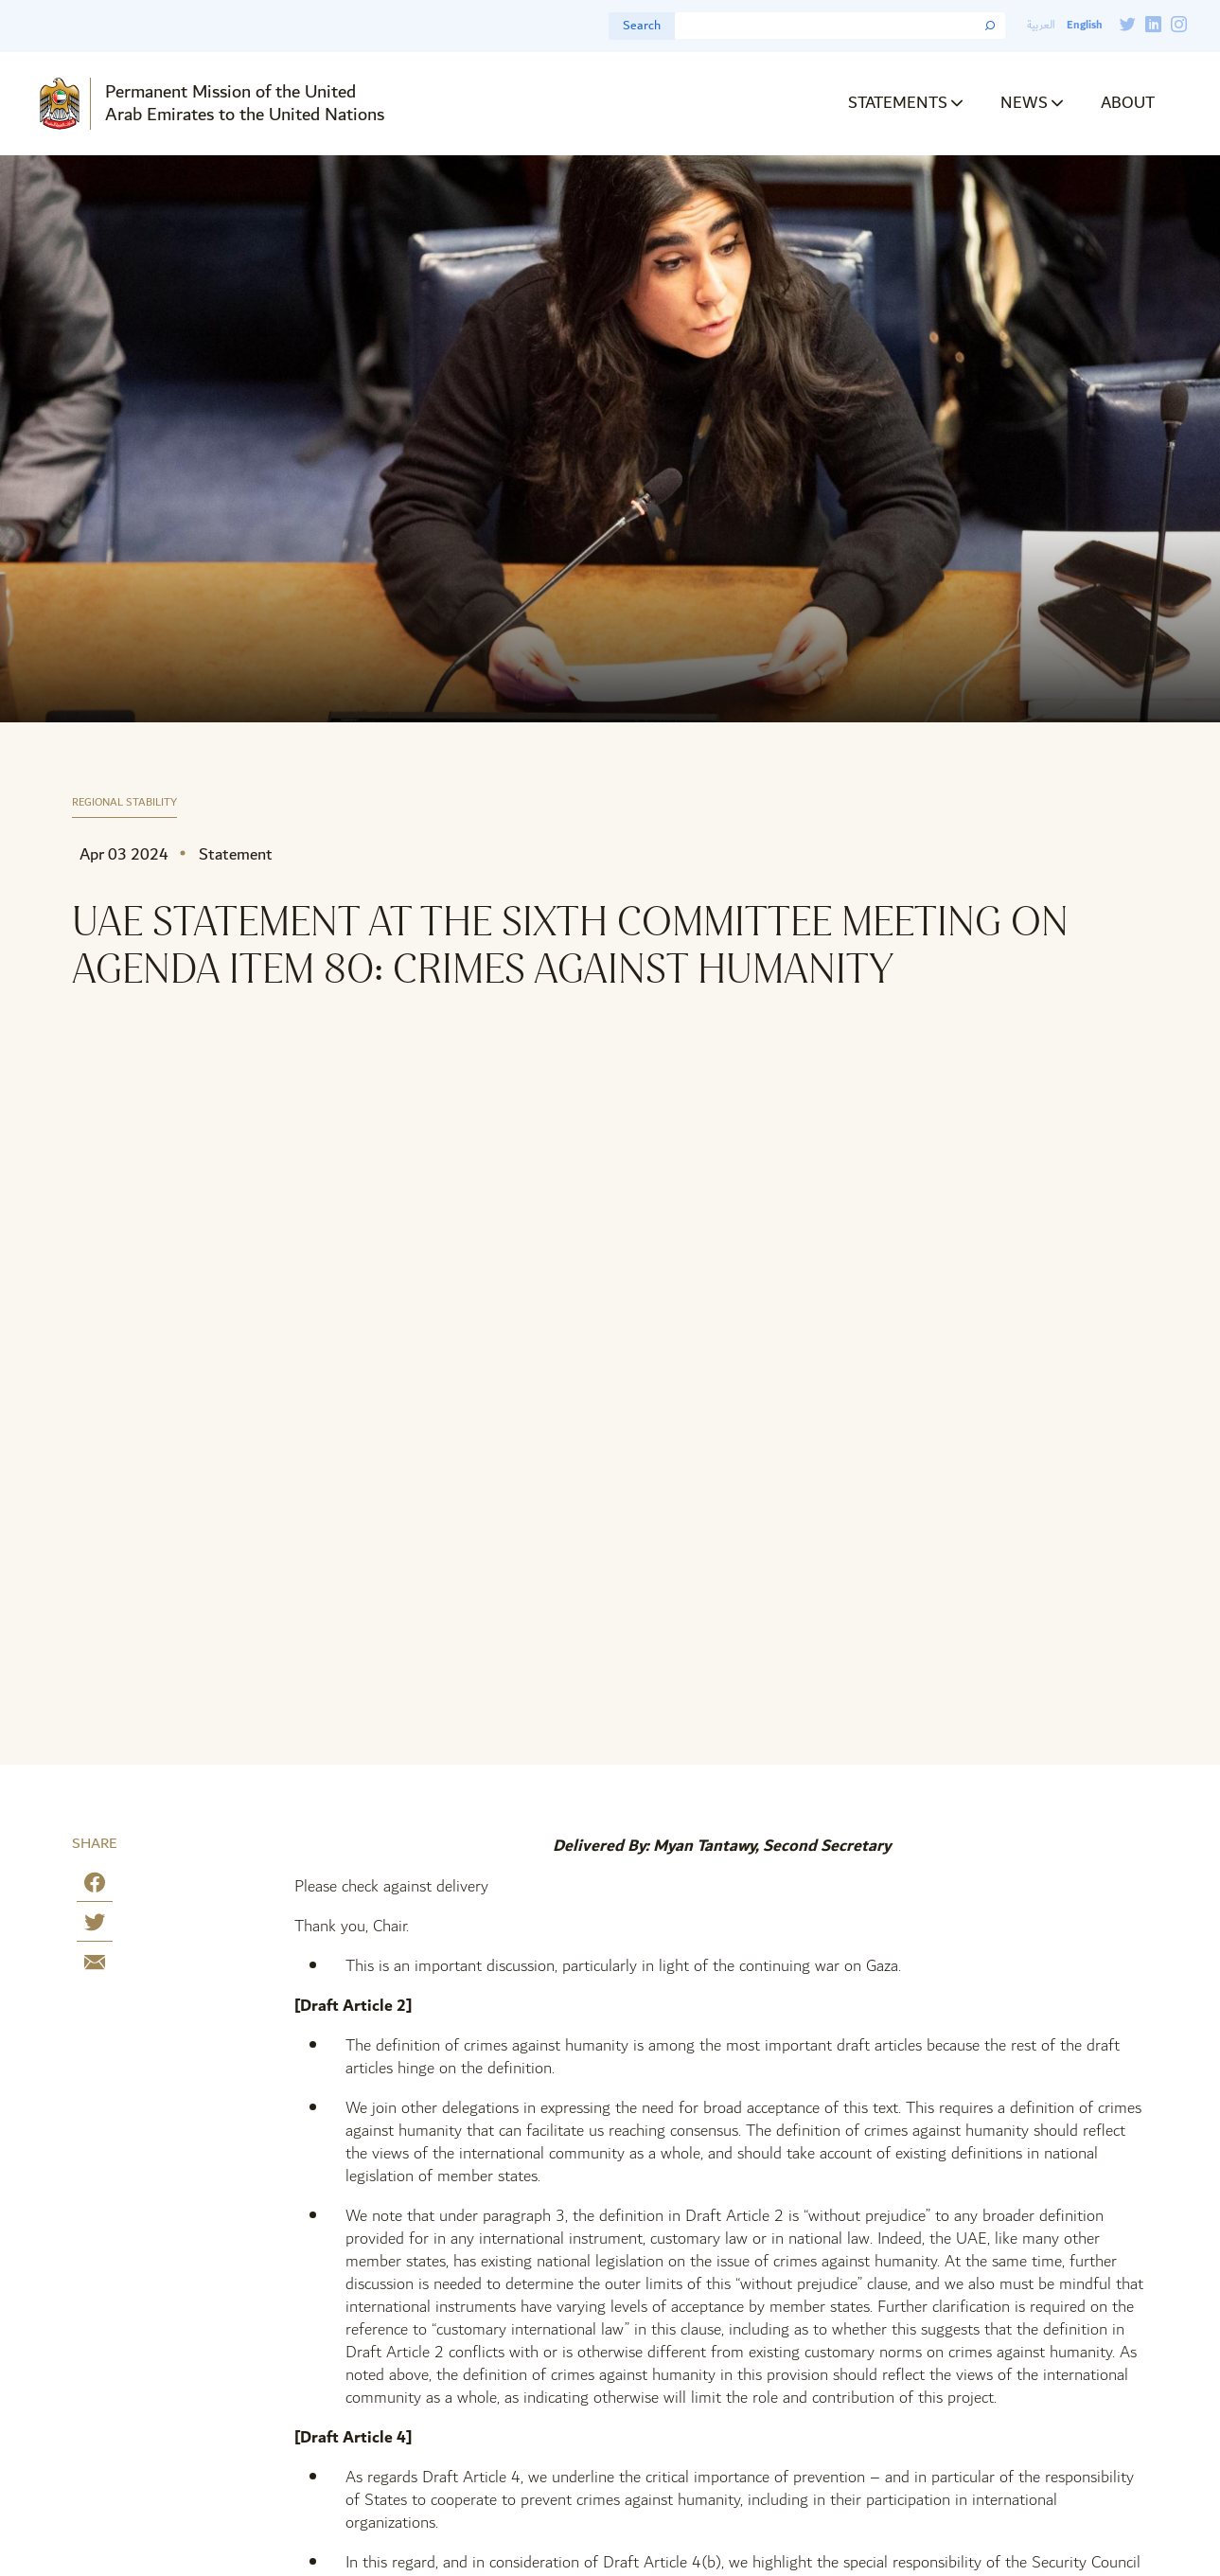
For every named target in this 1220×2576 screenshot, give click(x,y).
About (1128, 102)
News (1024, 102)
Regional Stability (124, 803)
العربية (1041, 25)
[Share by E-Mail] (94, 1966)
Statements (897, 102)
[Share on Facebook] (94, 1886)
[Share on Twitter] (94, 1926)
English (1084, 25)
